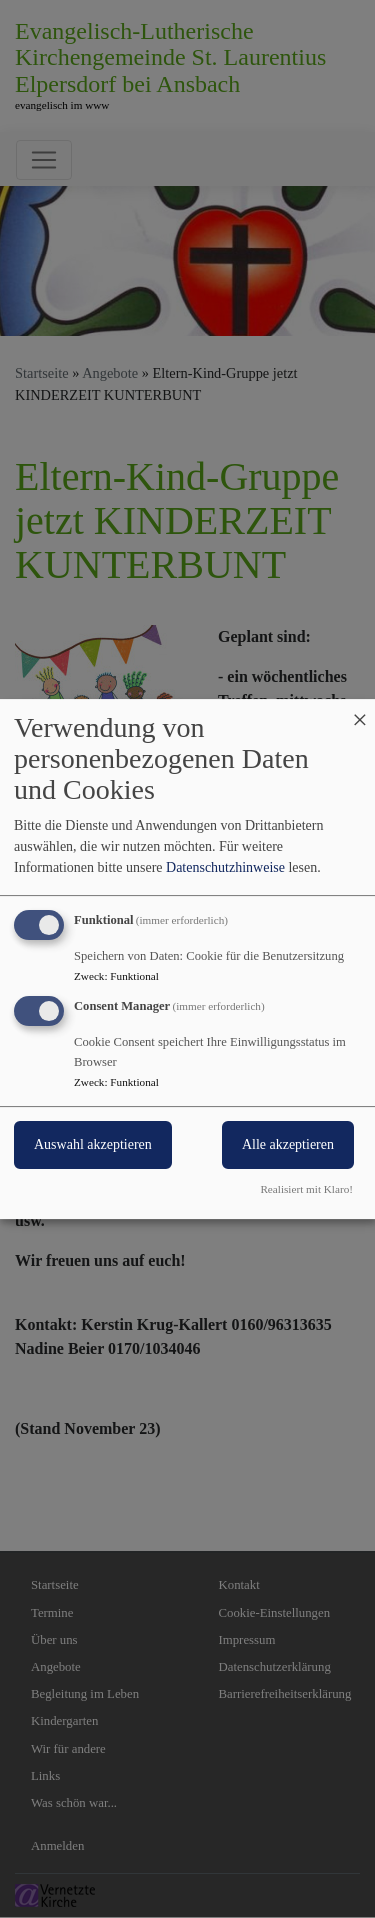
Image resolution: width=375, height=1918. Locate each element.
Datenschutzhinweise (225, 867)
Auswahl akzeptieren (93, 1144)
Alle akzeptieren (288, 1144)
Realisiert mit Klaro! (306, 1189)
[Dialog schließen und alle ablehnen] (360, 711)
